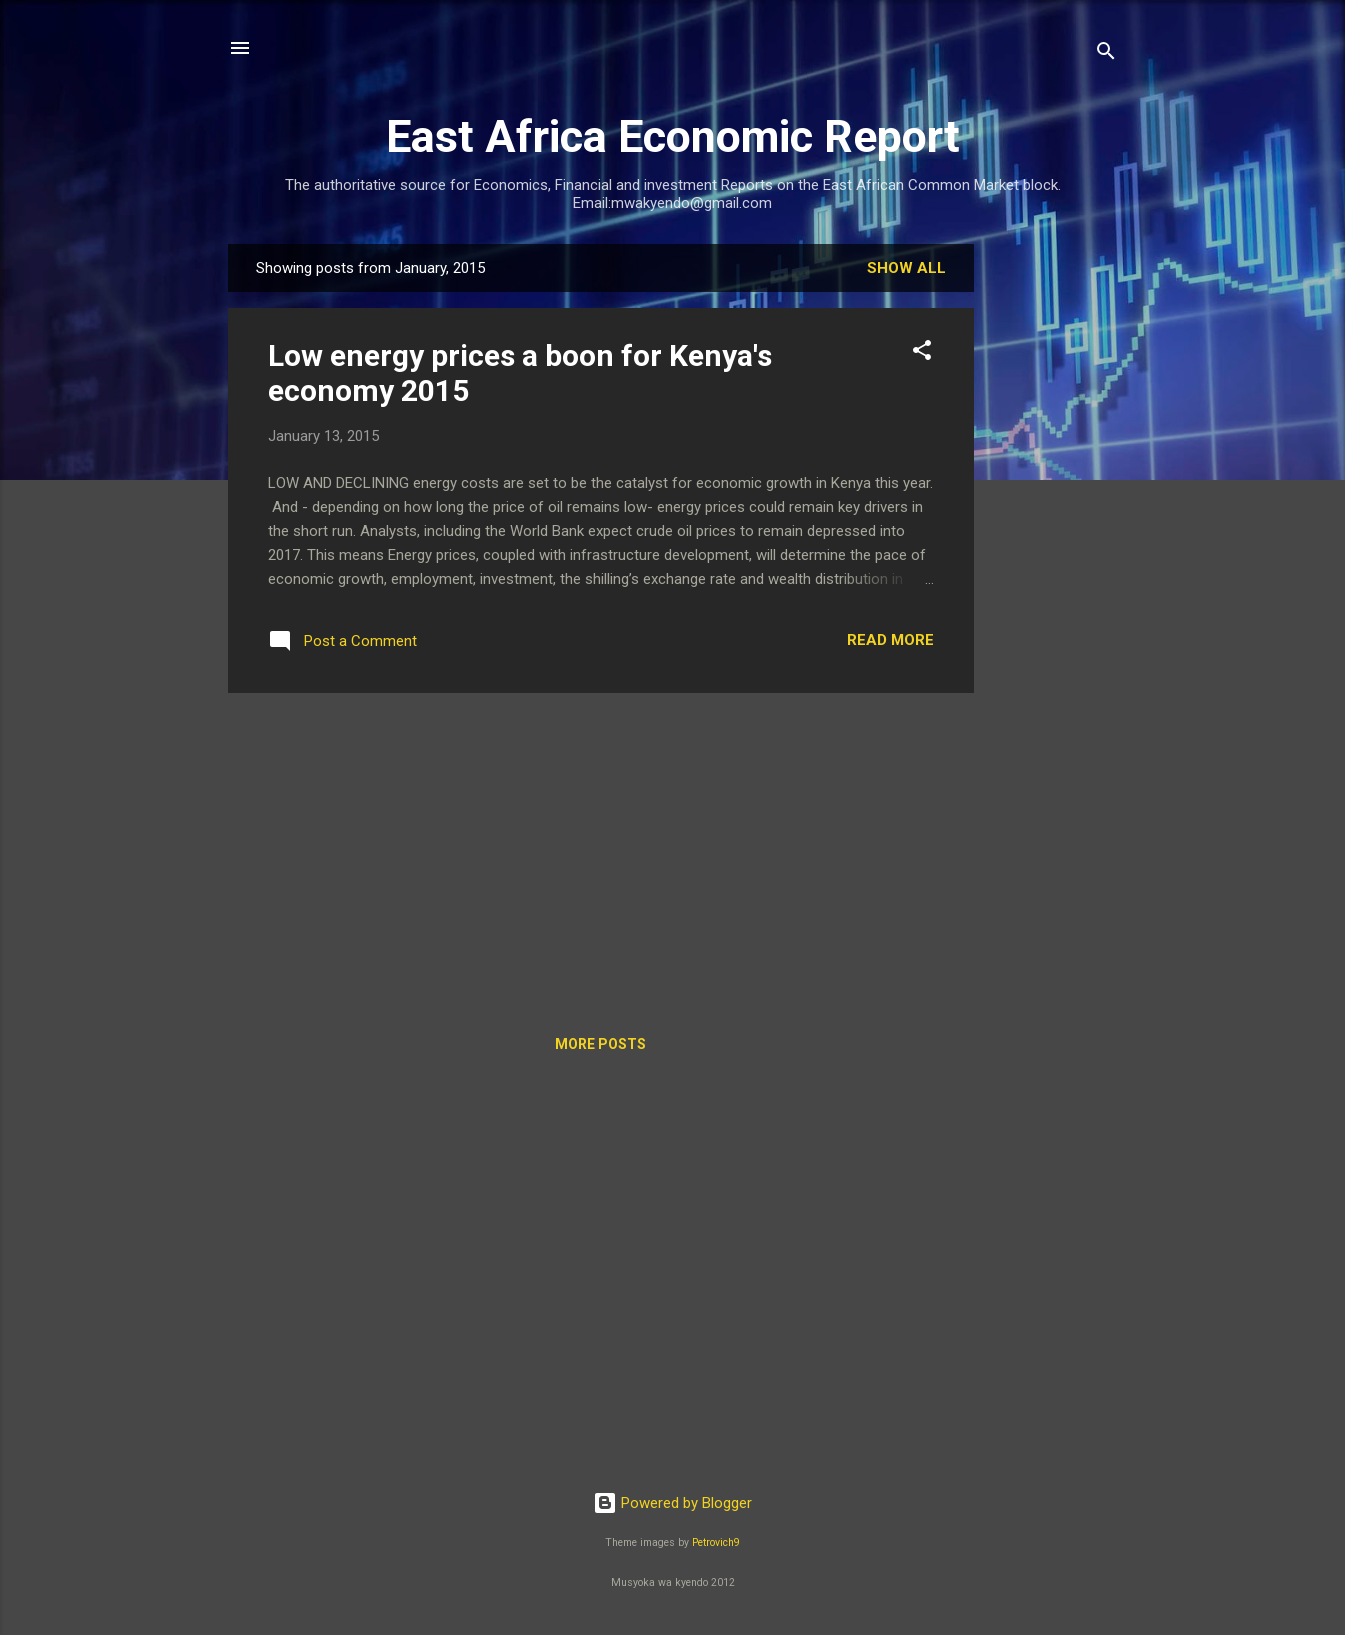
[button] (922, 353)
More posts (600, 1044)
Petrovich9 (716, 1542)
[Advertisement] (1054, 544)
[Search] (1106, 54)
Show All (906, 268)
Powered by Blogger (672, 1503)
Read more (890, 640)
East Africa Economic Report (673, 136)
